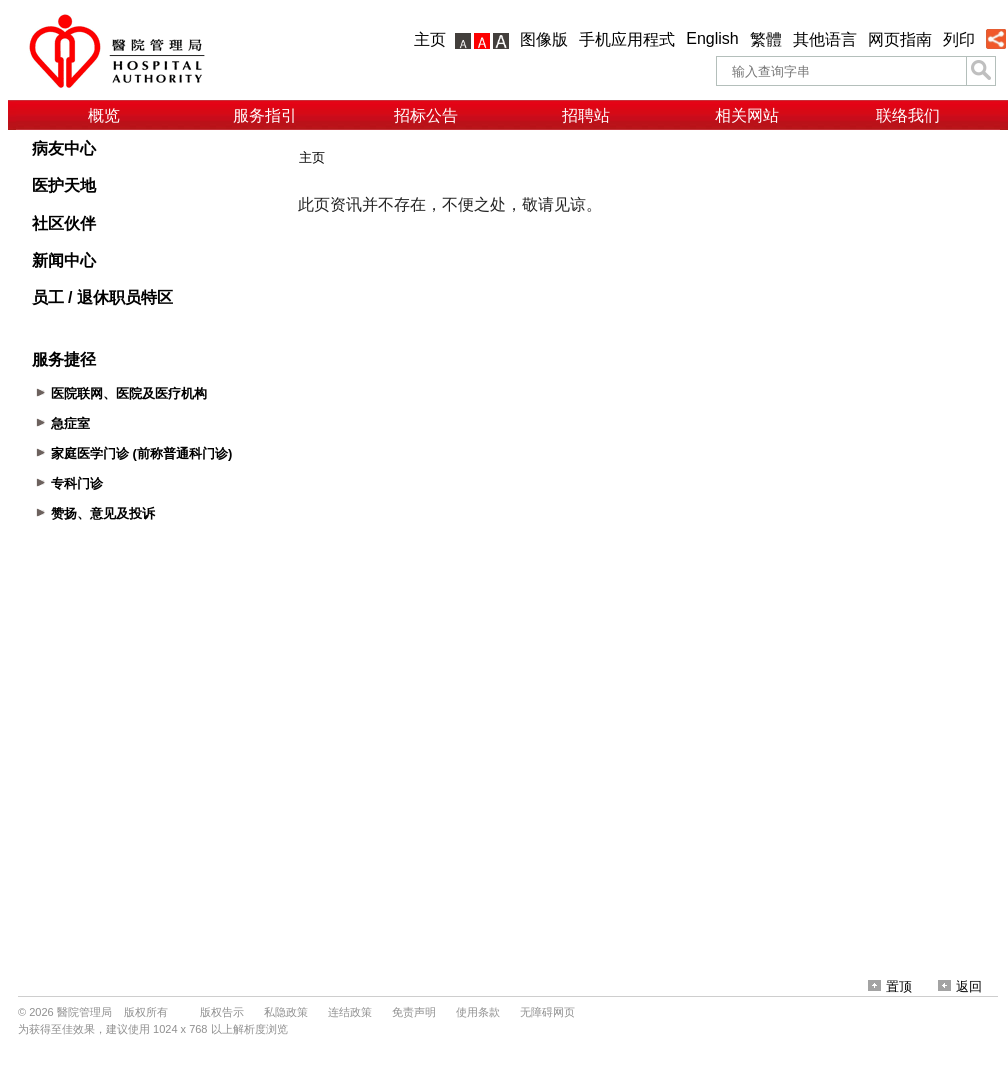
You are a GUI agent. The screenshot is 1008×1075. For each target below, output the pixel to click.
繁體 (766, 39)
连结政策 (350, 1012)
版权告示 (222, 1012)
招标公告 (426, 115)
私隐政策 (286, 1012)
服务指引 (265, 115)
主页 (430, 39)
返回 (960, 986)
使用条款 (478, 1012)
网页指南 (900, 39)
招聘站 (586, 115)
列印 (959, 39)
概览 (104, 115)
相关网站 (747, 115)
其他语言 (825, 39)
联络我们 (908, 115)
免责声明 (414, 1012)
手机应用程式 (627, 39)
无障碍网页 (547, 1012)
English (712, 38)
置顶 (890, 986)
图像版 (544, 39)
